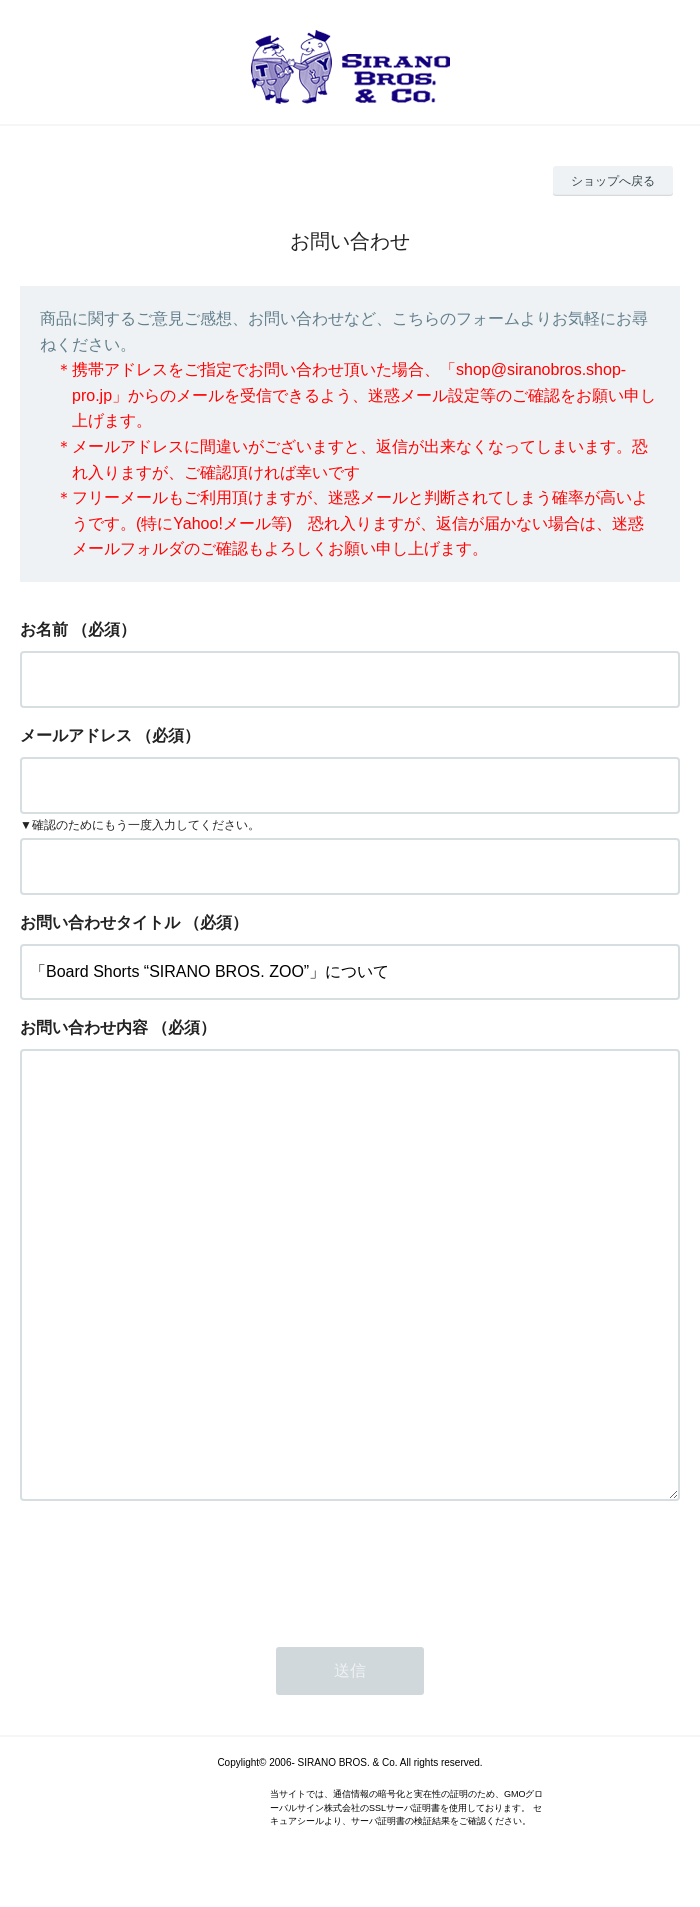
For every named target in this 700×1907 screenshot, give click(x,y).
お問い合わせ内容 (84, 1027)
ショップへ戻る (613, 181)
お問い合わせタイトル (100, 922)
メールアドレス (76, 735)
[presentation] (172, 1568)
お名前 (44, 629)
